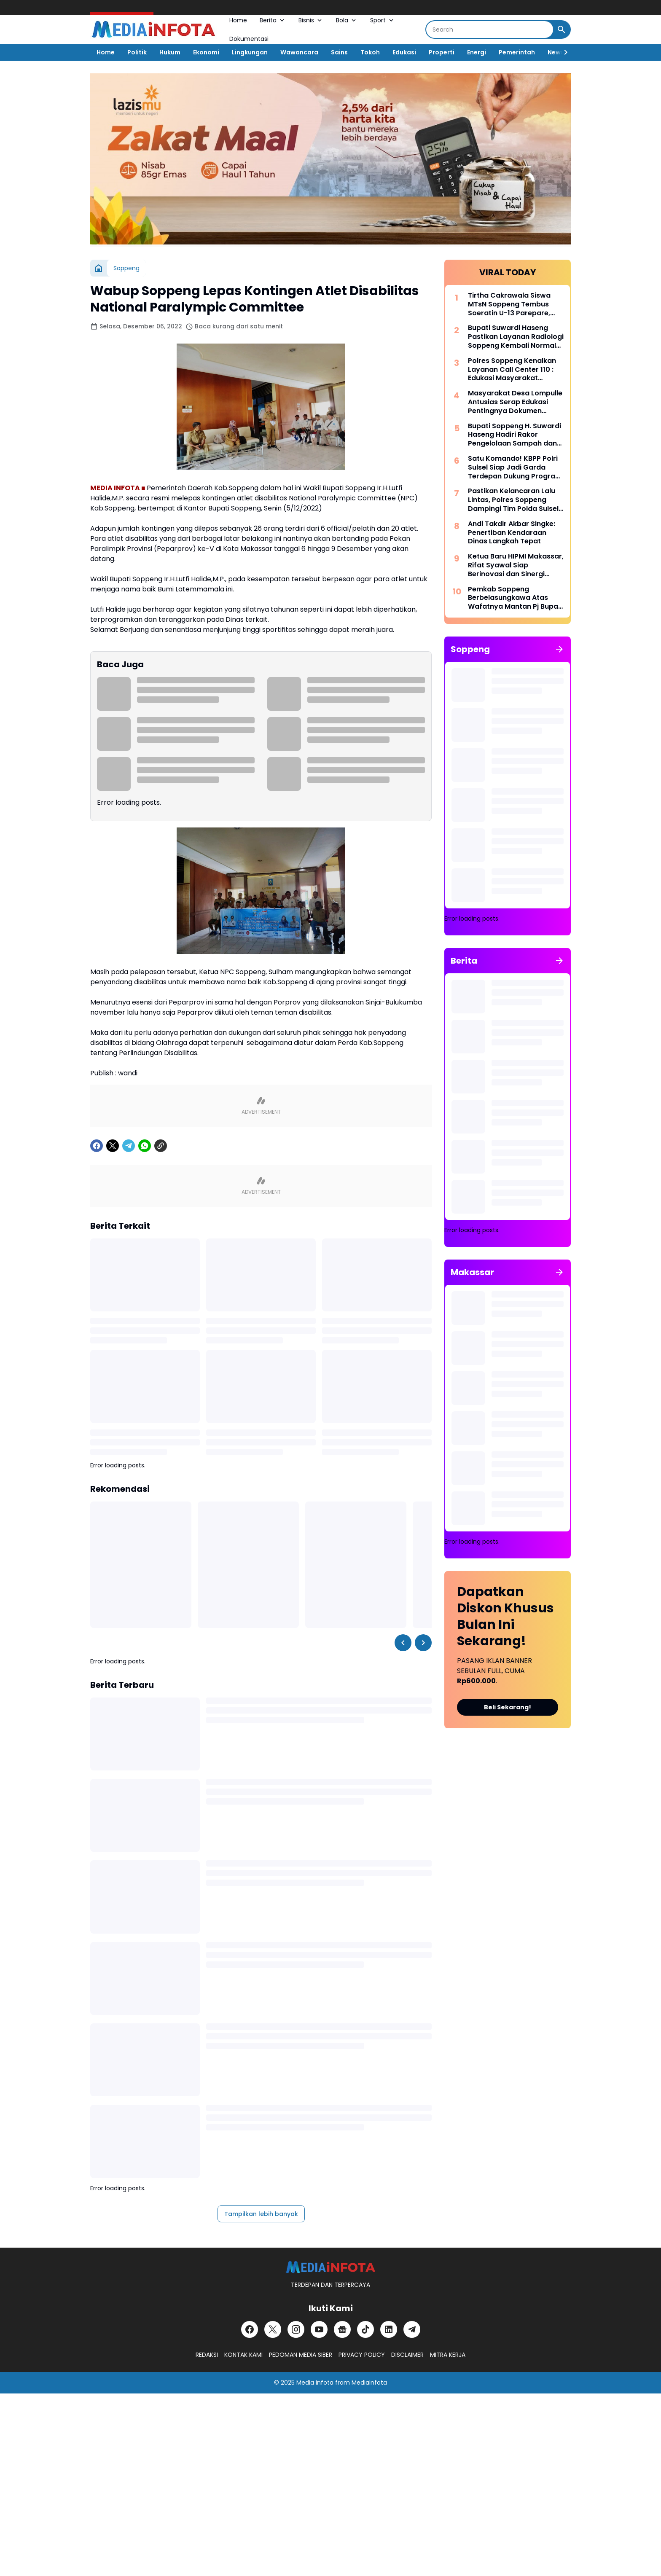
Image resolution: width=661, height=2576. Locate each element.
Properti (441, 52)
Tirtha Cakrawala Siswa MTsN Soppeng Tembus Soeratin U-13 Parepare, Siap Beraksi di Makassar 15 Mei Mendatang (515, 304)
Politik (137, 52)
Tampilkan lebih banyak (261, 2214)
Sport (382, 20)
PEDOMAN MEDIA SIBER (300, 2354)
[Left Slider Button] (403, 1642)
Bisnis (310, 20)
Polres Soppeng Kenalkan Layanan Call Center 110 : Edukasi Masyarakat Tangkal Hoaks (512, 370)
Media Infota (314, 2382)
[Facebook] (96, 1145)
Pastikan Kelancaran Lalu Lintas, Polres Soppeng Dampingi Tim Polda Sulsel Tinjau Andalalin (513, 500)
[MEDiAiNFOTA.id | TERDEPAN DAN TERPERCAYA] (330, 2267)
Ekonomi (206, 52)
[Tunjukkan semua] (559, 649)
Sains (339, 52)
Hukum (169, 52)
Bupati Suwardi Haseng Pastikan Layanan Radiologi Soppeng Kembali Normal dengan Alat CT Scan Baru (516, 337)
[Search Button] (561, 29)
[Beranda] (98, 268)
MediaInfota (369, 2382)
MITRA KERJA (447, 2354)
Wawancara (299, 52)
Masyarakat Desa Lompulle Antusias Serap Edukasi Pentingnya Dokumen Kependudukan (515, 402)
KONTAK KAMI (243, 2354)
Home (238, 20)
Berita (273, 20)
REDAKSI (207, 2354)
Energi (476, 52)
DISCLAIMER (407, 2354)
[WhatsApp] (144, 1145)
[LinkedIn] (388, 2329)
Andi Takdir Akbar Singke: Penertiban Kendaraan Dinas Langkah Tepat (511, 533)
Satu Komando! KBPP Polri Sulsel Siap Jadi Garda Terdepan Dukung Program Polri (515, 467)
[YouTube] (319, 2329)
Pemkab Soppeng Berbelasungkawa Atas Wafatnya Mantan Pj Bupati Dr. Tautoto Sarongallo (515, 598)
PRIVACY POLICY (362, 2354)
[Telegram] (128, 1145)
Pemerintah (517, 52)
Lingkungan (250, 52)
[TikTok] (365, 2329)
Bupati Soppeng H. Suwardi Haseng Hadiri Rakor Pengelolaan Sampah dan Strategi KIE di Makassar (514, 435)
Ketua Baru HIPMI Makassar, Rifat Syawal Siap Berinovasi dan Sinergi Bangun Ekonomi (516, 565)
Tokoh (370, 52)
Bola (346, 20)
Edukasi (404, 52)
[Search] (489, 29)
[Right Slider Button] (562, 52)
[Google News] (342, 2329)
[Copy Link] (160, 1145)
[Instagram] (296, 2329)
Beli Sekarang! (507, 1707)
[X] (112, 1145)
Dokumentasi (249, 39)
